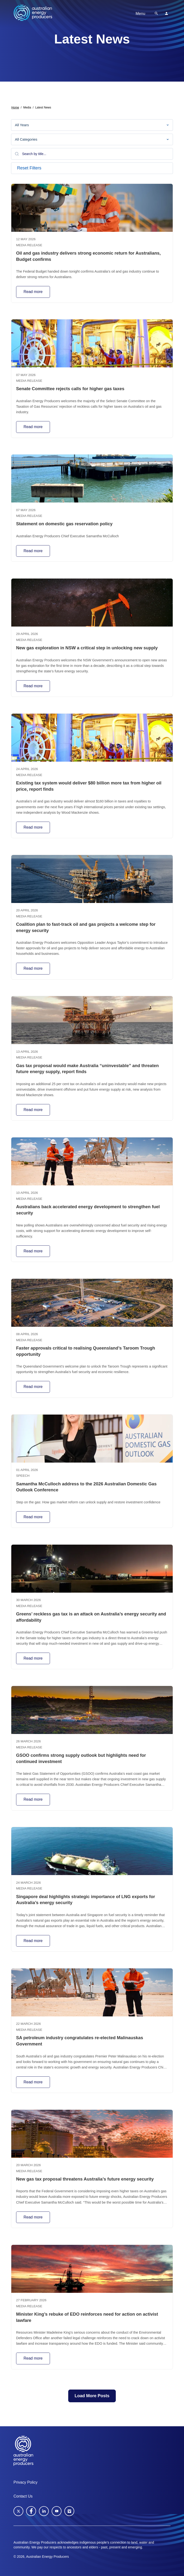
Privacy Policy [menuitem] (25, 2482)
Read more (33, 292)
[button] (156, 13)
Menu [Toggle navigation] (140, 14)
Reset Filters (29, 168)
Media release (29, 245)
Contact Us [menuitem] (22, 2496)
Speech (23, 1475)
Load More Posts (91, 2395)
